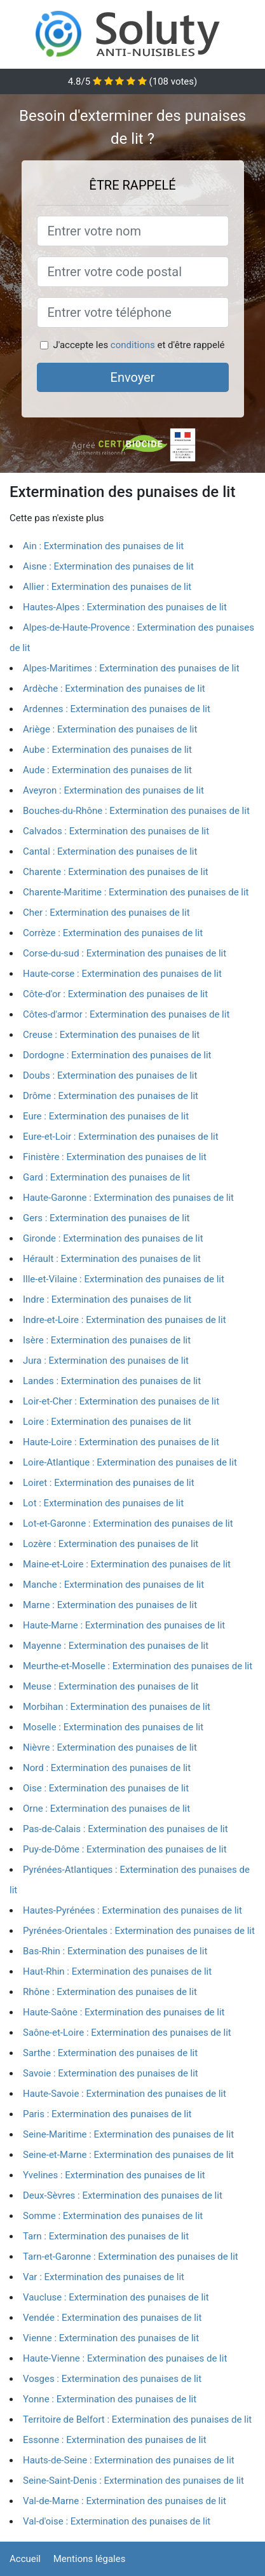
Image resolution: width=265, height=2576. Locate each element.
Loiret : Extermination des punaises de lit (108, 1482)
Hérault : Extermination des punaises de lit (112, 1258)
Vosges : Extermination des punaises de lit (112, 2378)
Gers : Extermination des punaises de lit (106, 1218)
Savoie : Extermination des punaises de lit (110, 2073)
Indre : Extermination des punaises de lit (107, 1299)
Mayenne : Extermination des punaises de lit (115, 1645)
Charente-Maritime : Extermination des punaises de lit (136, 892)
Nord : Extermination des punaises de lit (107, 1768)
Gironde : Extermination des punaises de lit (113, 1238)
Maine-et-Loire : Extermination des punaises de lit (127, 1564)
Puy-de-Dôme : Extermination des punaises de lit (125, 1849)
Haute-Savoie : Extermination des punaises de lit (124, 2093)
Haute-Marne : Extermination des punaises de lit (124, 1625)
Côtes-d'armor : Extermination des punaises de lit (126, 1014)
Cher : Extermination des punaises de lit (106, 912)
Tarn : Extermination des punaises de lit (106, 2236)
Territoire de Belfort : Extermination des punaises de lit (137, 2419)
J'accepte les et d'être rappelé (138, 345)
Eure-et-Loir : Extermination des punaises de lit (121, 1136)
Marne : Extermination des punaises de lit (110, 1605)
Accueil (25, 2559)
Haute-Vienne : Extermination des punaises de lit (125, 2358)
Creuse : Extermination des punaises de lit (111, 1034)
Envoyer (133, 377)
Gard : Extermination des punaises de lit (106, 1177)
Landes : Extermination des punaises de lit (112, 1381)
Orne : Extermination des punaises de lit (106, 1808)
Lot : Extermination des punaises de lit (103, 1503)
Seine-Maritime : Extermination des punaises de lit (128, 2134)
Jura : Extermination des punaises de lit (106, 1360)
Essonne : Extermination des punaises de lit (115, 2440)
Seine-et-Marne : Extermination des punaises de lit (128, 2154)
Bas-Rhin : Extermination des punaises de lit (115, 1951)
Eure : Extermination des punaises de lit (106, 1116)
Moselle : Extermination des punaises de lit (113, 1727)
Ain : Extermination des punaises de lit (103, 546)
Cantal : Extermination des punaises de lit (110, 851)
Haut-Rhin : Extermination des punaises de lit (117, 1971)
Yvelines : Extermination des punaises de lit (114, 2175)
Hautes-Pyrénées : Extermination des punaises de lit (132, 1910)
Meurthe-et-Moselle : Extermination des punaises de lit (137, 1666)
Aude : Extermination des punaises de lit (107, 770)
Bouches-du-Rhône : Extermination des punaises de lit (136, 810)
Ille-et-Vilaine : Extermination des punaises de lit (123, 1279)
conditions (133, 345)
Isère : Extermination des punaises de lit (107, 1340)
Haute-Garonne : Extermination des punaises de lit (128, 1197)
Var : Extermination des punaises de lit (103, 2277)
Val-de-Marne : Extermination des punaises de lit (124, 2501)
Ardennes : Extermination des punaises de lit (116, 709)
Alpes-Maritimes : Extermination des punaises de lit (131, 668)
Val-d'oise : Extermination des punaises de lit (116, 2521)
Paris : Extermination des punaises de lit (107, 2114)
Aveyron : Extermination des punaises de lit (113, 790)
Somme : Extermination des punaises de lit (113, 2216)
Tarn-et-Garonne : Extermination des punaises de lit (130, 2256)
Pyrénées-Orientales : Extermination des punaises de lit (139, 1930)
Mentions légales (89, 2559)
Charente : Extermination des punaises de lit (115, 872)
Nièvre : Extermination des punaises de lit (110, 1747)
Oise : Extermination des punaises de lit (106, 1788)
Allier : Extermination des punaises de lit (107, 586)
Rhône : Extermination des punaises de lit (110, 1992)
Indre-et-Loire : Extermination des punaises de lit (124, 1320)
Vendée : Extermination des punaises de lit (112, 2317)
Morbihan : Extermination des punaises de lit (116, 1706)
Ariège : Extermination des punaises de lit (110, 729)
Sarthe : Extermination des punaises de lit (110, 2053)
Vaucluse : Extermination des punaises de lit (116, 2297)
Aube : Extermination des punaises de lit (107, 749)
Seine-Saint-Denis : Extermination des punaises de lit (133, 2480)
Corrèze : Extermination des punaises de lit (113, 933)
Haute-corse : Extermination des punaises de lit (122, 973)
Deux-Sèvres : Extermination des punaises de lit (122, 2195)
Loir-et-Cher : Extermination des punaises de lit (121, 1401)
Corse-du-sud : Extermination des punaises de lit (124, 953)
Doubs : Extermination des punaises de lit (110, 1075)
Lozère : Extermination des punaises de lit (110, 1544)
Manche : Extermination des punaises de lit (113, 1584)
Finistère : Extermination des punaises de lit (115, 1157)
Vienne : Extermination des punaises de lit (111, 2338)
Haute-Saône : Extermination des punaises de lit (124, 2012)
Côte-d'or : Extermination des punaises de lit (115, 994)
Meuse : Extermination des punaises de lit (111, 1686)
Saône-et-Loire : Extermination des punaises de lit (127, 2032)
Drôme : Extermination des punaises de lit (110, 1096)
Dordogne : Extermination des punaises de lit (117, 1055)
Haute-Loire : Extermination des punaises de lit (121, 1442)
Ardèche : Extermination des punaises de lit (114, 688)
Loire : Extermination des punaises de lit (107, 1421)
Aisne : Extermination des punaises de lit (108, 566)
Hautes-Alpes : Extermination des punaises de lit (125, 607)
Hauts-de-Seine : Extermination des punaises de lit (128, 2460)
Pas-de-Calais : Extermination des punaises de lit (125, 1829)
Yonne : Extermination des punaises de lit (109, 2399)
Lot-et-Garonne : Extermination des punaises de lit (128, 1523)
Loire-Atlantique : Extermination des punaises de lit (130, 1462)
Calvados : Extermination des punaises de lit (116, 831)
